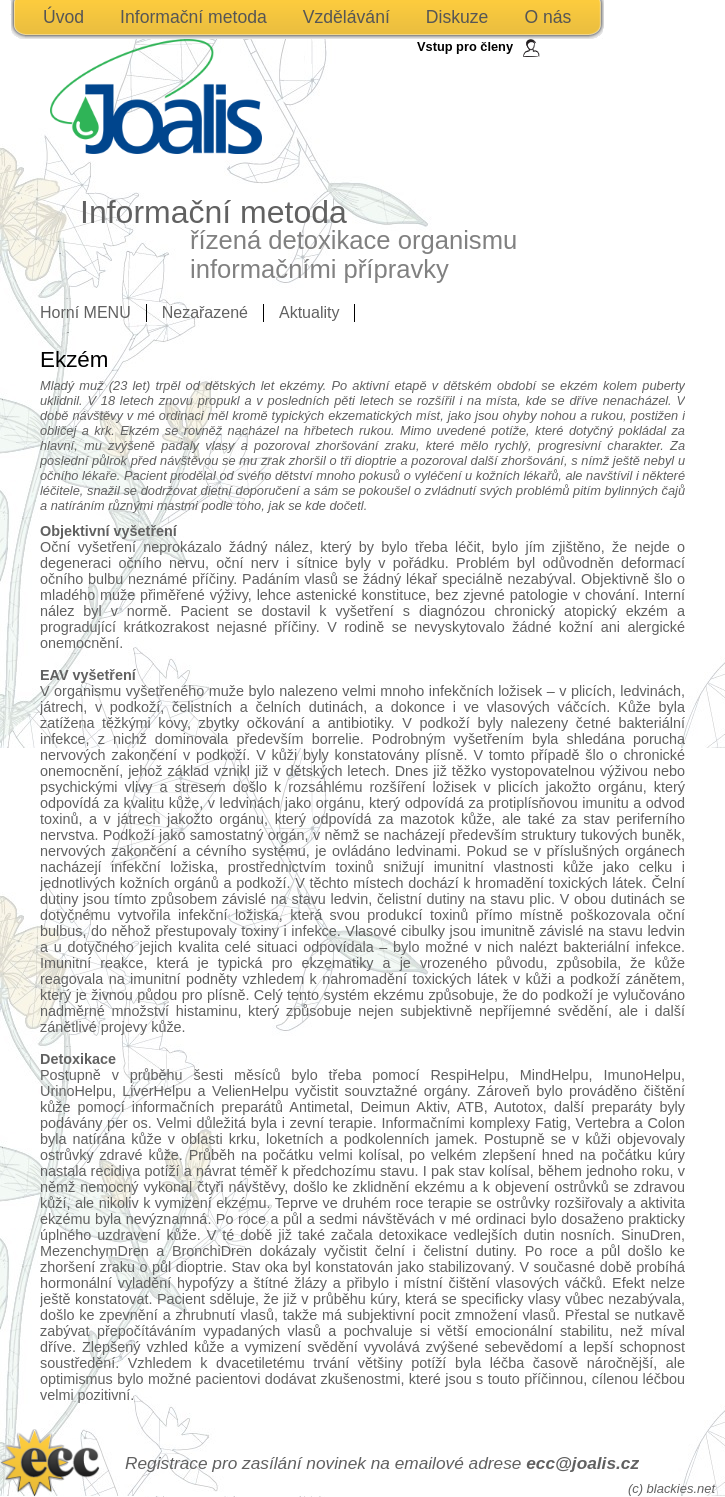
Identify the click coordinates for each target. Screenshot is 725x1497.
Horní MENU (85, 312)
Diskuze (457, 17)
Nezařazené (205, 312)
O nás (547, 17)
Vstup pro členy (465, 46)
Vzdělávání (346, 17)
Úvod (63, 17)
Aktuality (309, 312)
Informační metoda (193, 17)
